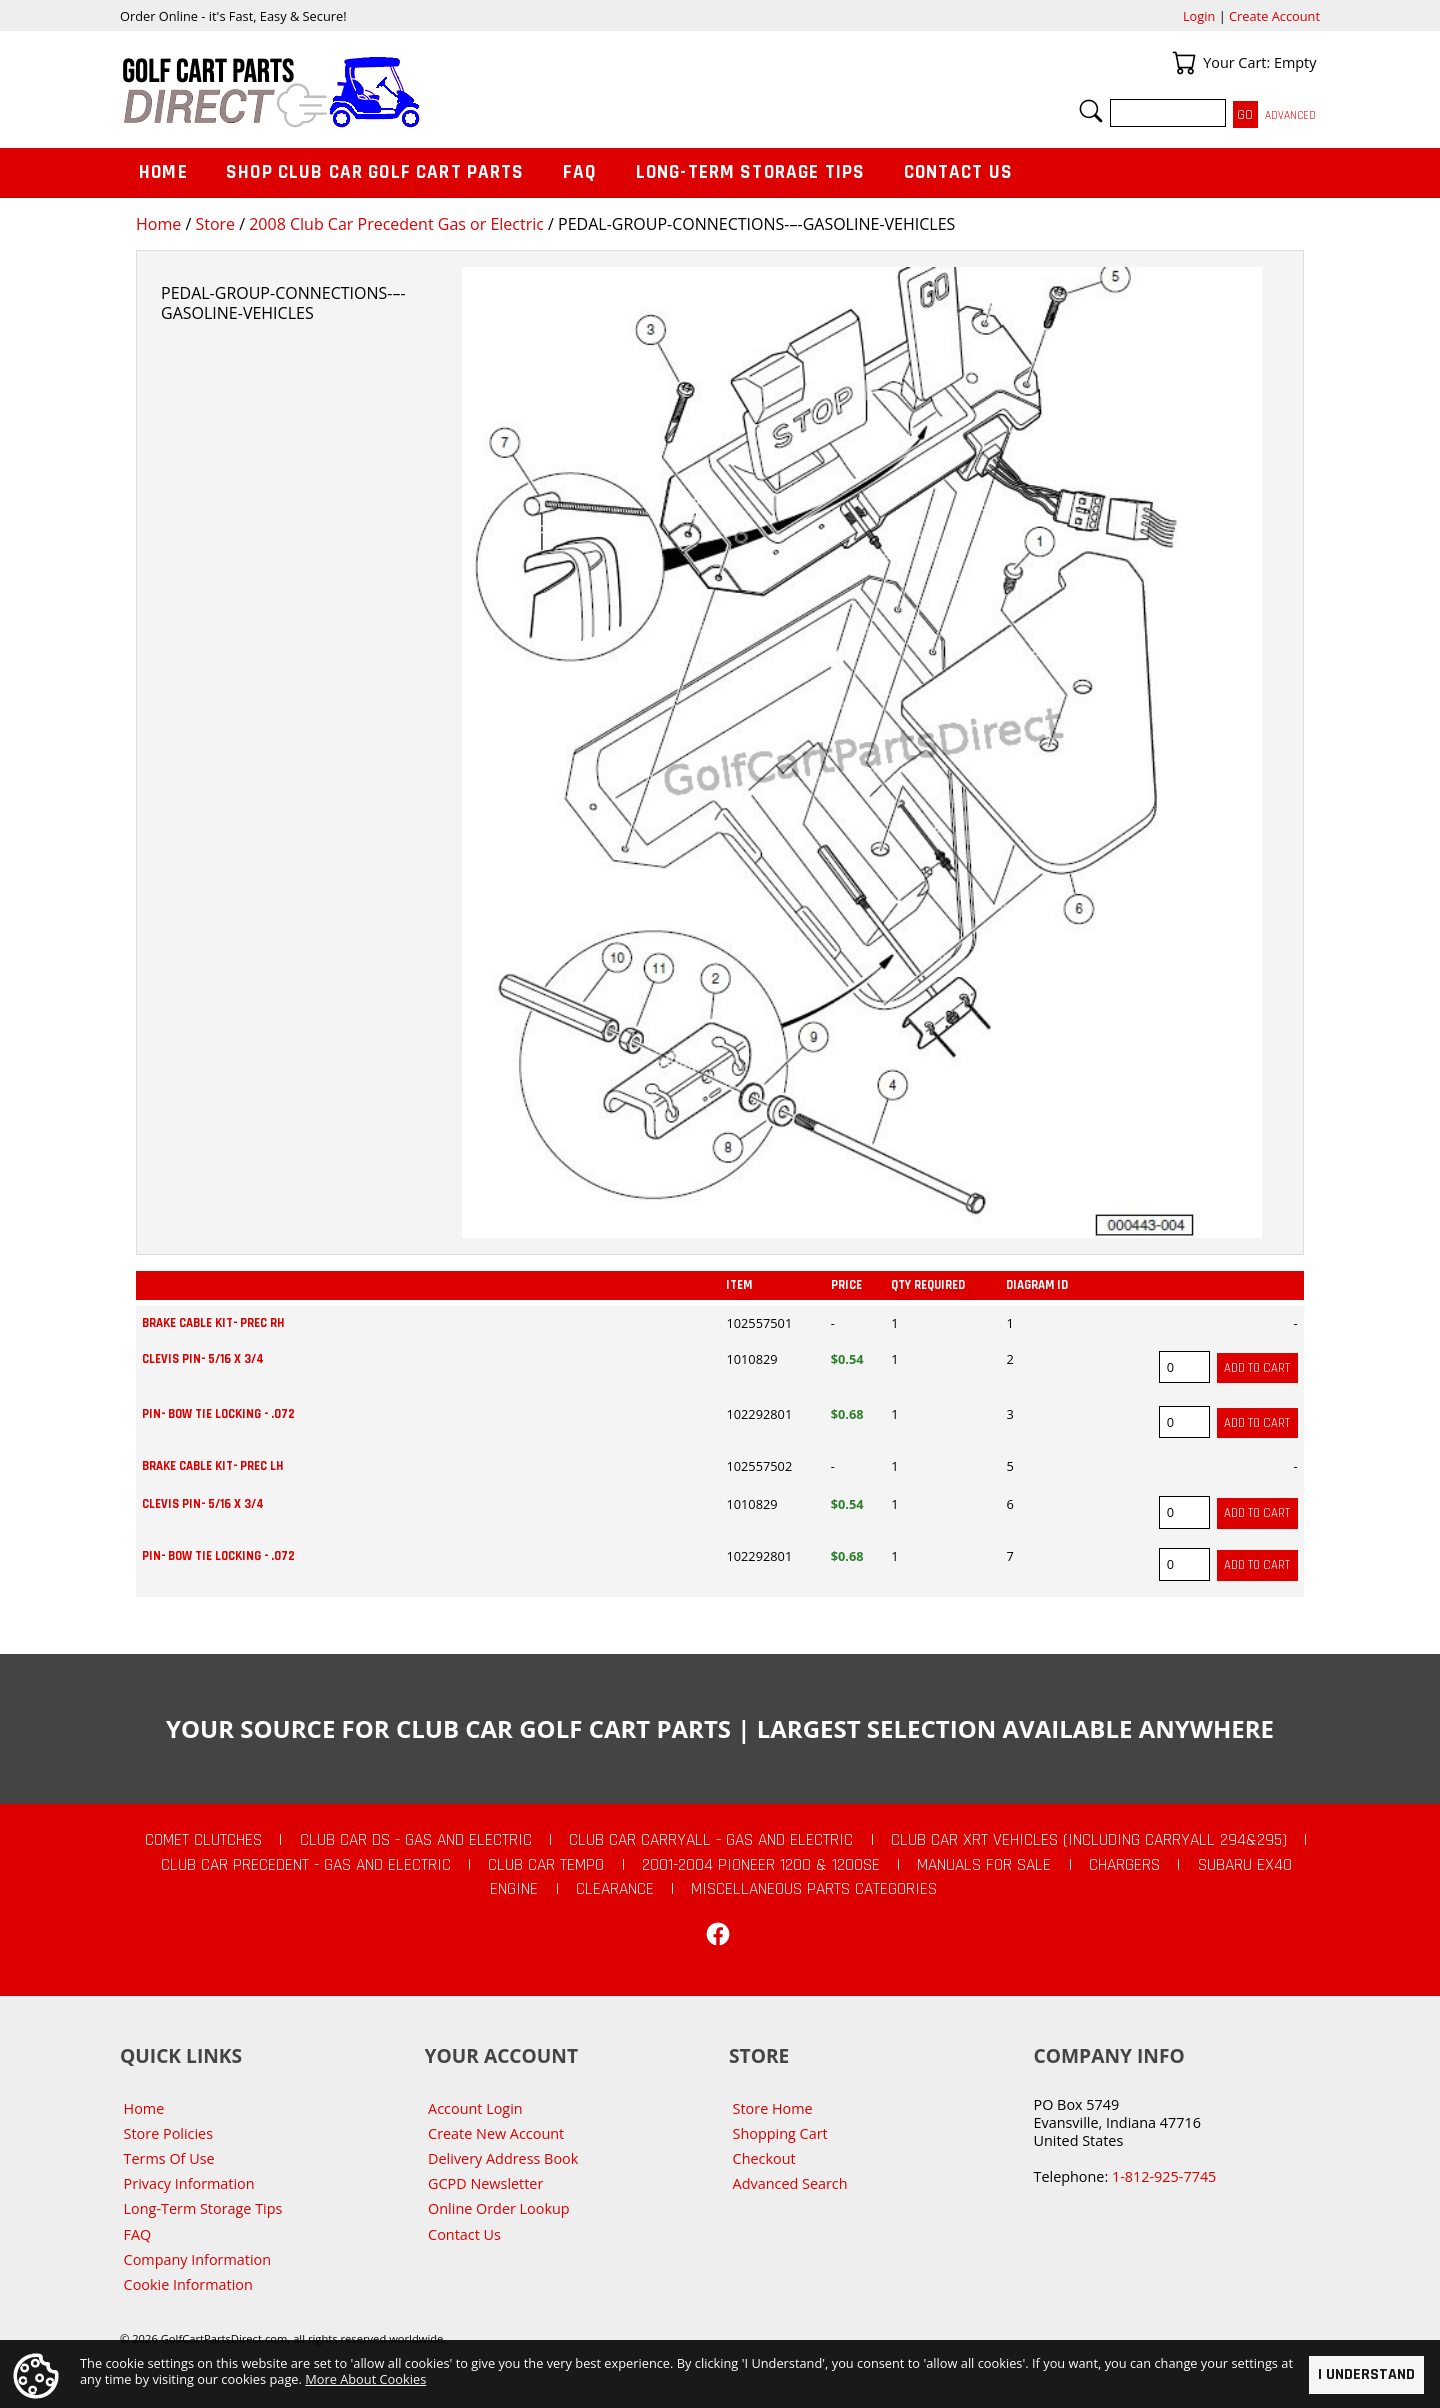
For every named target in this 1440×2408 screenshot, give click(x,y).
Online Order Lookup (499, 2208)
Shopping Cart (780, 2133)
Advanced (1290, 115)
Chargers (1124, 1865)
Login (1199, 16)
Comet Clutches (203, 1840)
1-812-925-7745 (1164, 2176)
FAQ (580, 172)
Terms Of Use (169, 2158)
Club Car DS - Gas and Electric (416, 1840)
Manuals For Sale (984, 1865)
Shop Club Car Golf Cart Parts (375, 172)
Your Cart (1184, 63)
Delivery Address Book (503, 2158)
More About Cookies (365, 2379)
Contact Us (959, 172)
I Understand (1366, 2374)
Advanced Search (790, 2183)
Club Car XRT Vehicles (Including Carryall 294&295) (1089, 1840)
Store (215, 224)
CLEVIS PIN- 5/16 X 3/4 (203, 1359)
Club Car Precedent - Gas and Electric (306, 1865)
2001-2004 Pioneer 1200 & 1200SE (761, 1865)
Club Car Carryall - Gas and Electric (711, 1840)
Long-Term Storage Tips (750, 172)
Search (1091, 111)
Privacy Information (189, 2183)
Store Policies (168, 2133)
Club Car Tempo (546, 1865)
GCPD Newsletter (485, 2183)
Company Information (197, 2259)
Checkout (764, 2158)
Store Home (773, 2108)
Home (158, 224)
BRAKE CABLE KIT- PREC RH (213, 1323)
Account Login (475, 2108)
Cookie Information (188, 2284)
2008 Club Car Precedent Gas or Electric (396, 224)
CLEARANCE (615, 1889)
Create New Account (496, 2133)
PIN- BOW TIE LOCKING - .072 (218, 1414)
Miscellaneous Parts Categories (814, 1889)
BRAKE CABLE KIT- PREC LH (212, 1466)
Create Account (1274, 16)
